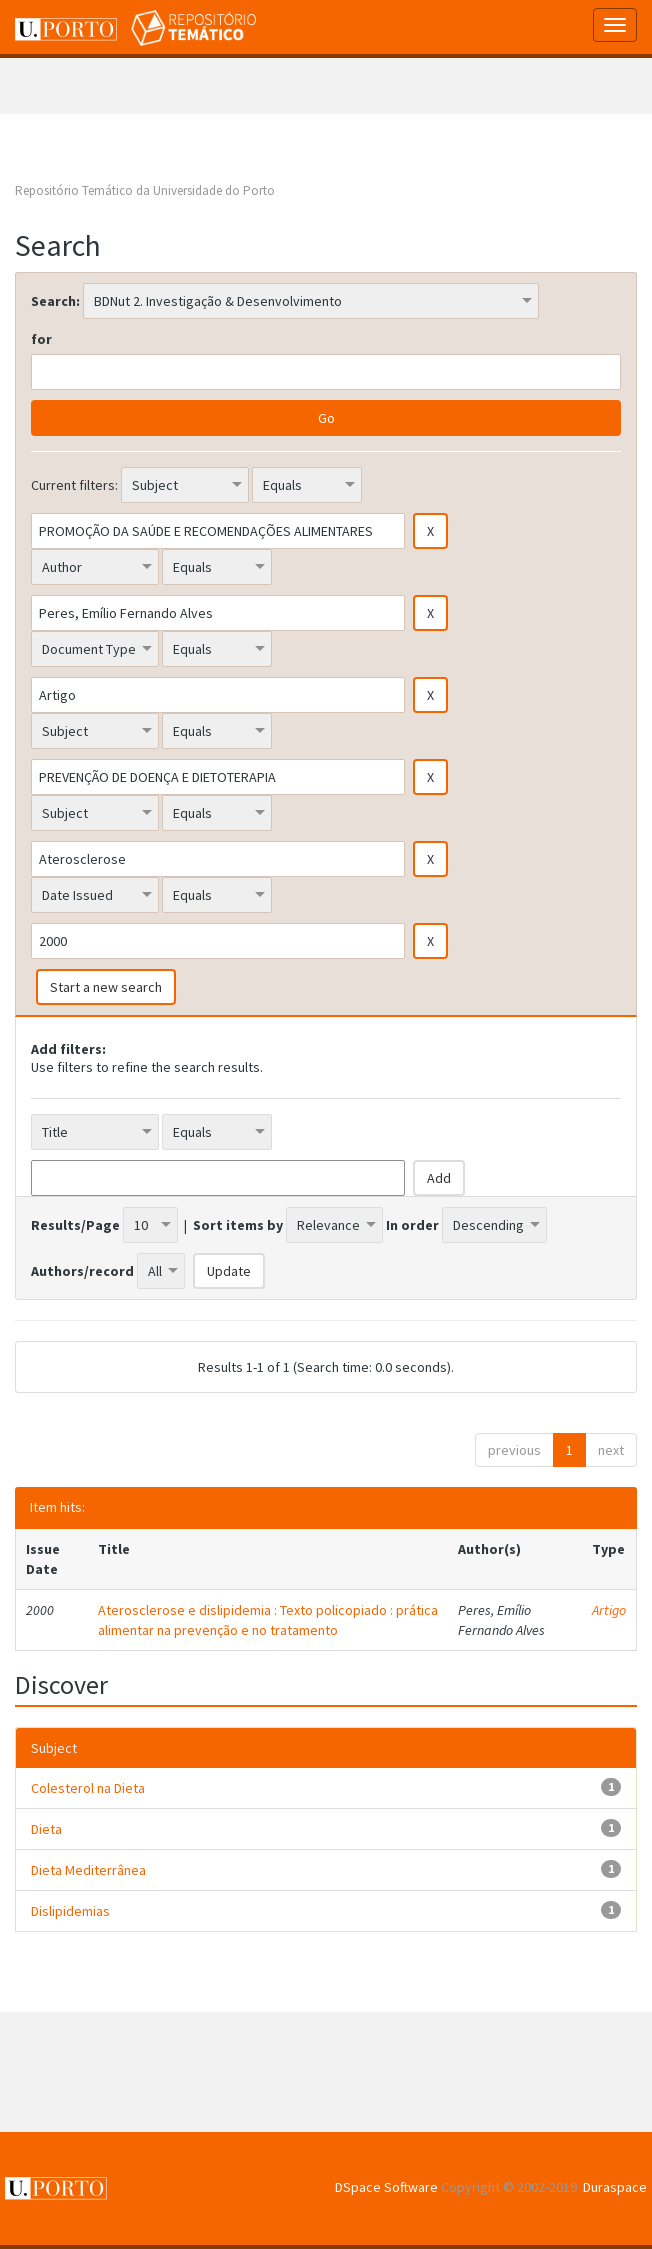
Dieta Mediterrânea (88, 1870)
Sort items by (238, 1225)
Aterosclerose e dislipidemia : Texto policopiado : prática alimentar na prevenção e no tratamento (268, 1620)
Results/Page (75, 1225)
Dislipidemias (70, 1911)
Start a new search (106, 987)
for (41, 339)
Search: (55, 301)
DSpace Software (386, 2187)
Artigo (609, 1610)
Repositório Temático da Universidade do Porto (145, 190)
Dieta (46, 1829)
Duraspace (615, 2187)
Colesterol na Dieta (88, 1788)
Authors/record (82, 1271)
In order (412, 1225)
